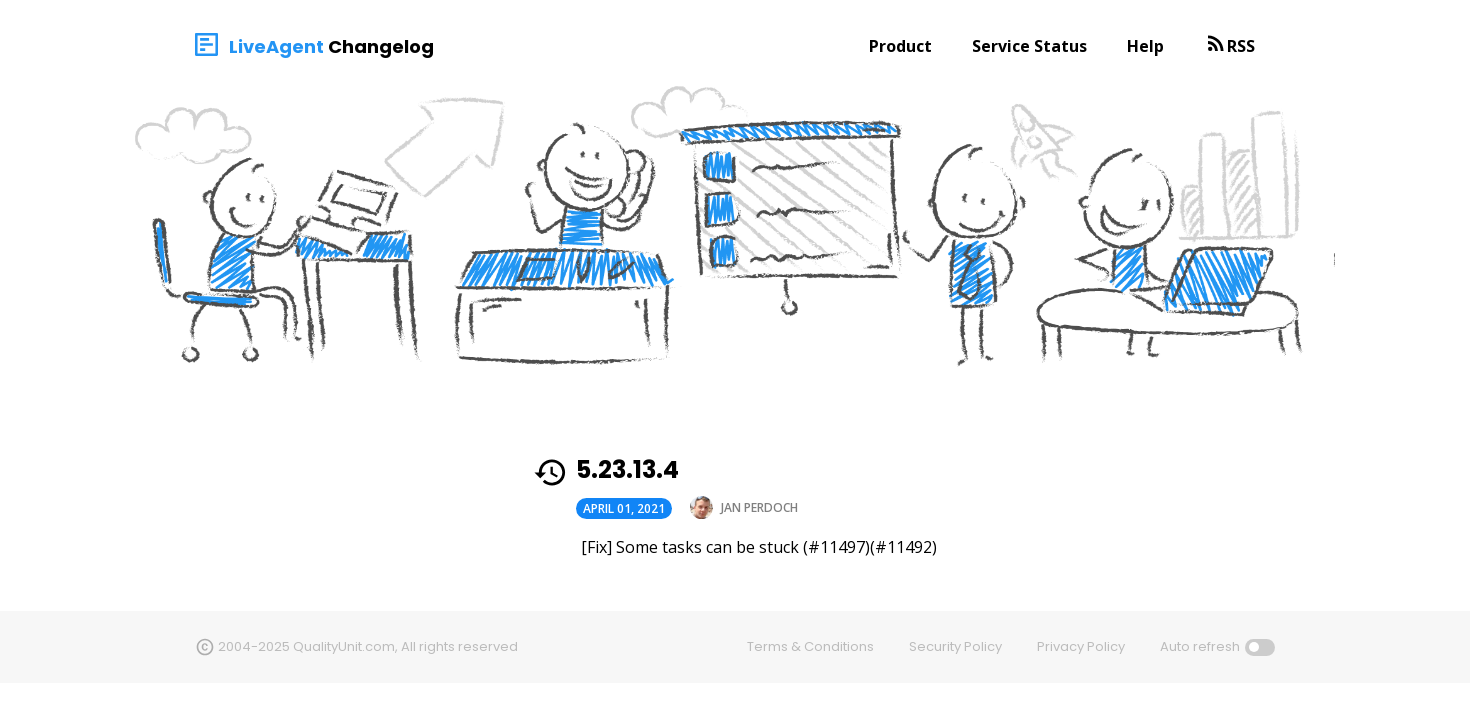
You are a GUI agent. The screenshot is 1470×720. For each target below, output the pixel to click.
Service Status (1029, 46)
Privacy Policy (1081, 646)
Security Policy (955, 646)
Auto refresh (1200, 646)
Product (900, 46)
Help (1145, 46)
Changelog (381, 46)
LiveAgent (276, 46)
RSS (1241, 46)
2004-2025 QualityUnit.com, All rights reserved (368, 646)
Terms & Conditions (810, 646)
